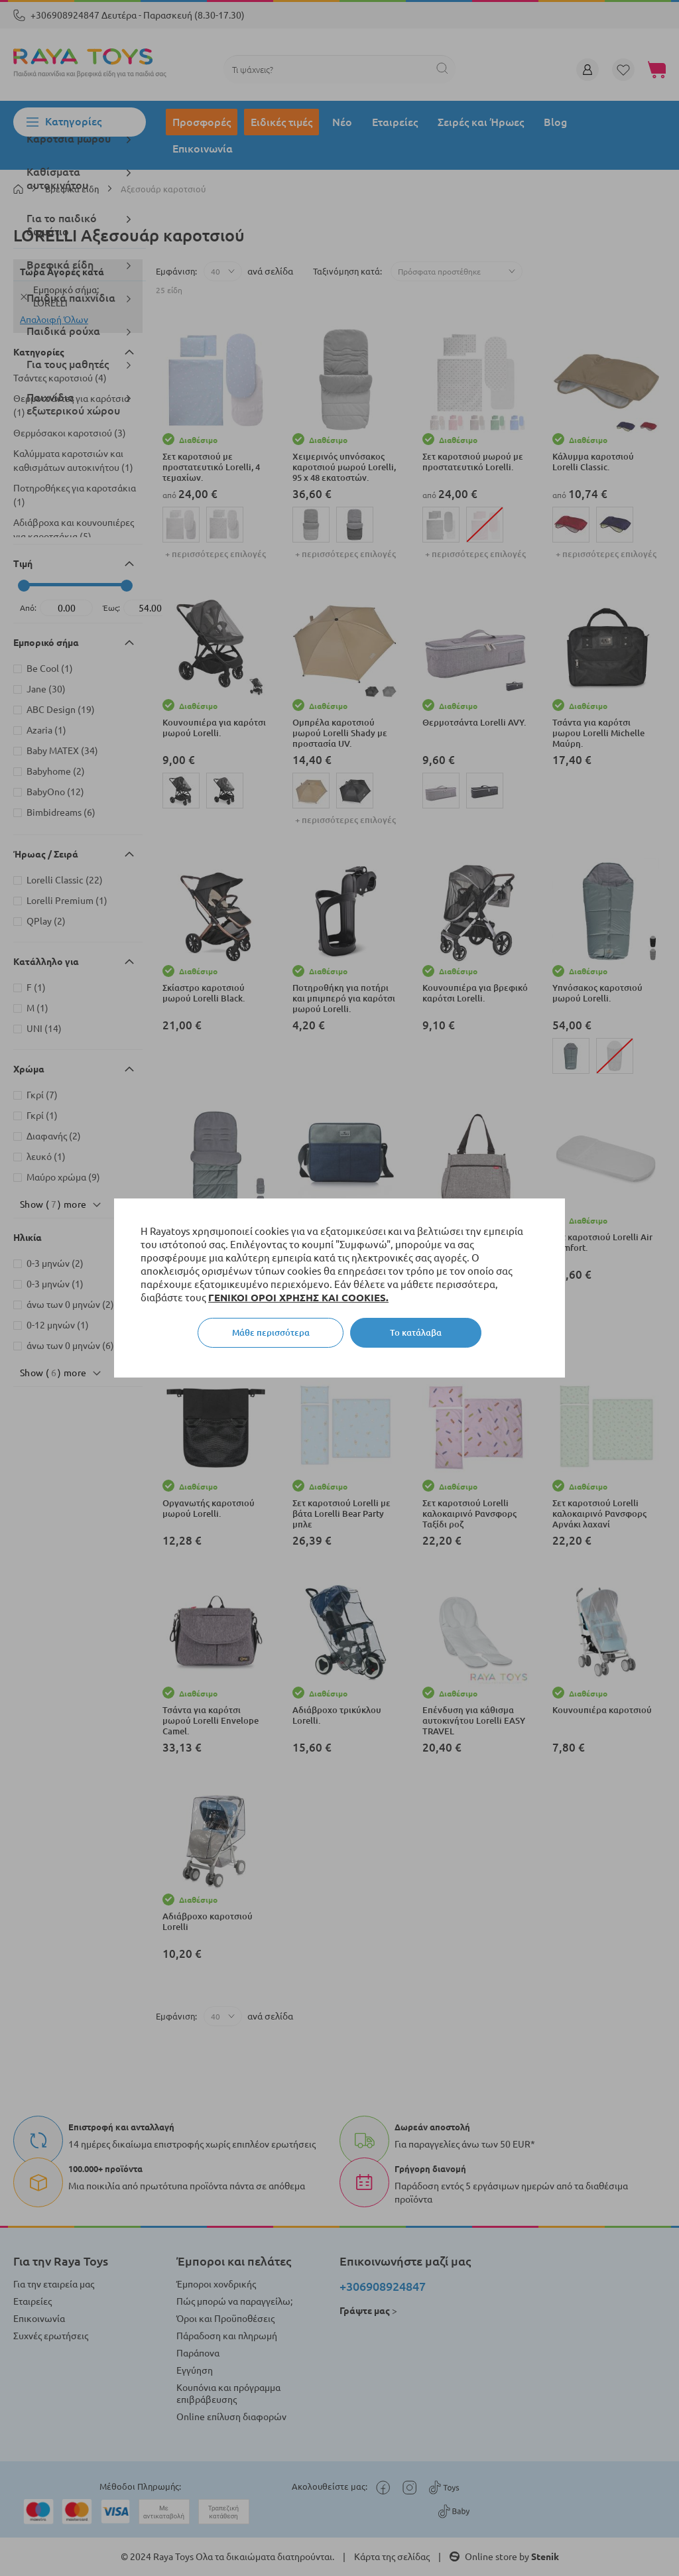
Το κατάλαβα (416, 1332)
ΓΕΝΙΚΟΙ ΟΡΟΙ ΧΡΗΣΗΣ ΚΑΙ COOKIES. (298, 1297)
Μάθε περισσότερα (271, 1332)
